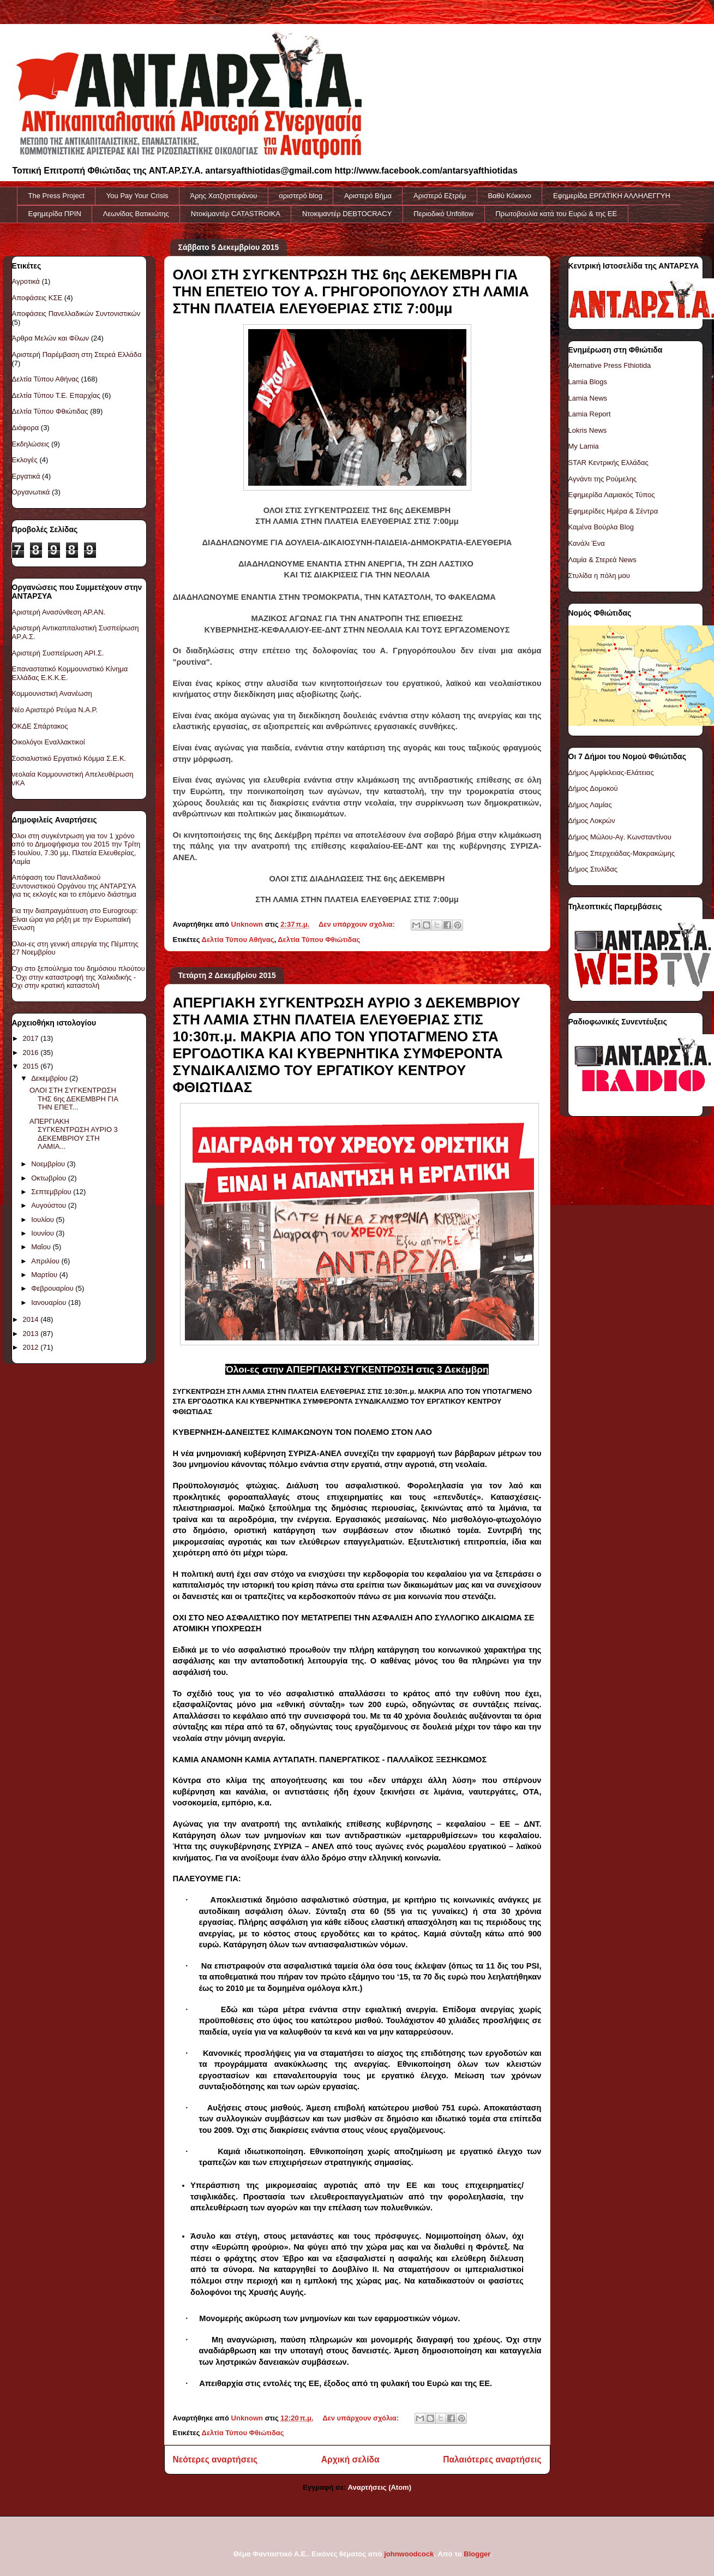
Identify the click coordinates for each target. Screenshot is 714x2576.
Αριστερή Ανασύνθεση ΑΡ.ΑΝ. (59, 612)
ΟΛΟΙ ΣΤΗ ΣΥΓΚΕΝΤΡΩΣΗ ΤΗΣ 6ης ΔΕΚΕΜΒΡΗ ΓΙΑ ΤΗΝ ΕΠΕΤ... (73, 1098)
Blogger (477, 2554)
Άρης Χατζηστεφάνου (223, 196)
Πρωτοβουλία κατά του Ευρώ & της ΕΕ (556, 214)
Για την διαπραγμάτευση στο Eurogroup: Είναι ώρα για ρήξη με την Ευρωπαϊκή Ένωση (75, 919)
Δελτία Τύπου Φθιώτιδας (319, 939)
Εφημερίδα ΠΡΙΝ (54, 214)
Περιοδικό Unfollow (443, 214)
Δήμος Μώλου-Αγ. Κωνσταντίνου (619, 837)
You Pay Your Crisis (137, 196)
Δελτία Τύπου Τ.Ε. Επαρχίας (56, 395)
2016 (32, 1052)
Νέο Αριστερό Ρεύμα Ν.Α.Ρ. (55, 710)
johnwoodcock (409, 2554)
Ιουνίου (43, 1233)
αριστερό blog (300, 196)
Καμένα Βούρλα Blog (601, 527)
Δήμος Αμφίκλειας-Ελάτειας (611, 772)
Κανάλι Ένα (586, 543)
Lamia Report (589, 414)
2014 (32, 1319)
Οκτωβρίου (49, 1178)
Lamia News (588, 398)
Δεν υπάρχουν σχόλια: (358, 924)
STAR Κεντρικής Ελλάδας (608, 462)
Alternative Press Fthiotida (609, 365)
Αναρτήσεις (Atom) (379, 2487)
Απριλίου (46, 1261)
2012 (32, 1347)
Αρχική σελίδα (350, 2459)
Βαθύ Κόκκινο (509, 196)
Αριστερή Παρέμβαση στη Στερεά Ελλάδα (77, 354)
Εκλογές (25, 460)
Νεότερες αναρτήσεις (215, 2459)
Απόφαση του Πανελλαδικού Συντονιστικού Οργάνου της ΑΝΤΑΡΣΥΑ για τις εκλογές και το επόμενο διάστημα (74, 885)
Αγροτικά (26, 281)
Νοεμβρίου (49, 1164)
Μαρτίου (45, 1275)
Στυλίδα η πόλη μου (599, 575)
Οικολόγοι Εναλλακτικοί (48, 742)
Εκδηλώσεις (31, 444)
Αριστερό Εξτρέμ (439, 196)
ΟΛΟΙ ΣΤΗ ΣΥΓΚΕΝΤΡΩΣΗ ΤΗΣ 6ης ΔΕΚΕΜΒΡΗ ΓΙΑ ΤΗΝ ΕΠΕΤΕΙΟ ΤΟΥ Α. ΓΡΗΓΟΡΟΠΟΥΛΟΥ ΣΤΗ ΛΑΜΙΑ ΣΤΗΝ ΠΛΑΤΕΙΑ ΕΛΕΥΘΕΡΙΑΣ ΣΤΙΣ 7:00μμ (351, 291)
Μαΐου (41, 1247)
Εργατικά (26, 476)
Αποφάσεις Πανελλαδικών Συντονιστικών (76, 313)
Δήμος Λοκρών (591, 820)
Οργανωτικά (31, 492)
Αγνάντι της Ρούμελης (602, 479)
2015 (32, 1066)
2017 (32, 1038)
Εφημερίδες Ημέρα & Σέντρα (613, 511)
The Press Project (56, 196)
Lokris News (587, 430)
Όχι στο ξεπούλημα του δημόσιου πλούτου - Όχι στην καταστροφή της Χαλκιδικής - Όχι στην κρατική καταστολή (78, 976)
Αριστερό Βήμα (368, 196)
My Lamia (583, 446)
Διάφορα (25, 428)
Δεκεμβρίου (50, 1078)
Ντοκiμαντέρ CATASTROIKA (235, 214)
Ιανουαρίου (49, 1302)
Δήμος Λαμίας (590, 805)
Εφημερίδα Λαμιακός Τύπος (611, 495)
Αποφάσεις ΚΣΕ (37, 298)
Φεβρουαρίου (53, 1288)
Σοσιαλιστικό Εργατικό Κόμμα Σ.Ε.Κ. (69, 758)
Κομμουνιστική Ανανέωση (52, 693)
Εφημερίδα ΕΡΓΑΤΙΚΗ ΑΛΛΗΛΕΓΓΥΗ (611, 196)
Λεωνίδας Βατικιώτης (136, 214)
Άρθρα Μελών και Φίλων (50, 338)
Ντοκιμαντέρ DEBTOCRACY (347, 214)
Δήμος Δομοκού (593, 788)
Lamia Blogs (588, 382)
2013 (32, 1333)
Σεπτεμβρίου (52, 1192)
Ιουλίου (43, 1219)
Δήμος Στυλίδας (593, 869)
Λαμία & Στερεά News (602, 560)
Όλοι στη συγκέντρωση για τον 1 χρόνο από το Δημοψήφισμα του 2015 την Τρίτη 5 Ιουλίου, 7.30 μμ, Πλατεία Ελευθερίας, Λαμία (76, 849)
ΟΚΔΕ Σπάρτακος (40, 726)
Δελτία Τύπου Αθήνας (238, 939)
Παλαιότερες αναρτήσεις (492, 2459)
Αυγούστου (49, 1205)
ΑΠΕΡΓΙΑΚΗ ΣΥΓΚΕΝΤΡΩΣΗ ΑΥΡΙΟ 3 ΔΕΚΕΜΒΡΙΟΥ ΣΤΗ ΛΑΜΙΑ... (73, 1134)
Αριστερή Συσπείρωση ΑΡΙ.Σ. (58, 653)
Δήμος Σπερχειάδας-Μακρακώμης (621, 853)
